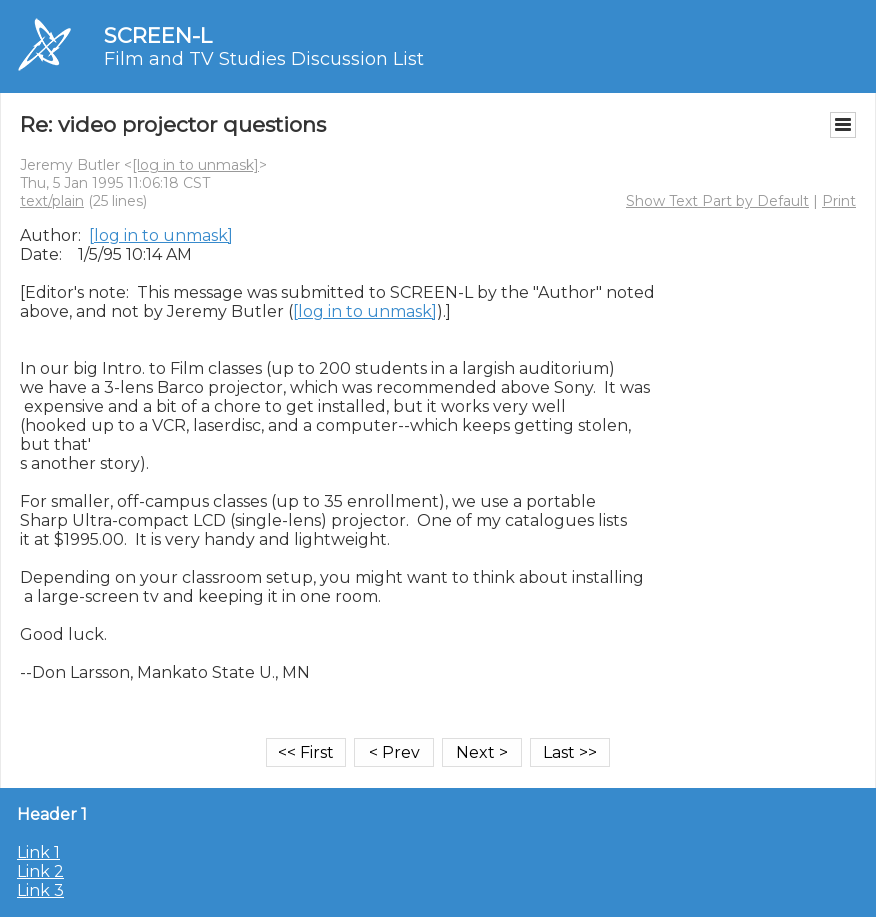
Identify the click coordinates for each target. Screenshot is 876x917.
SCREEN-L (158, 35)
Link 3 (40, 890)
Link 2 (40, 871)
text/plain (52, 201)
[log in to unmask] (195, 165)
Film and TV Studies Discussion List (264, 59)
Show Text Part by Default (717, 201)
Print (839, 201)
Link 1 (38, 852)
